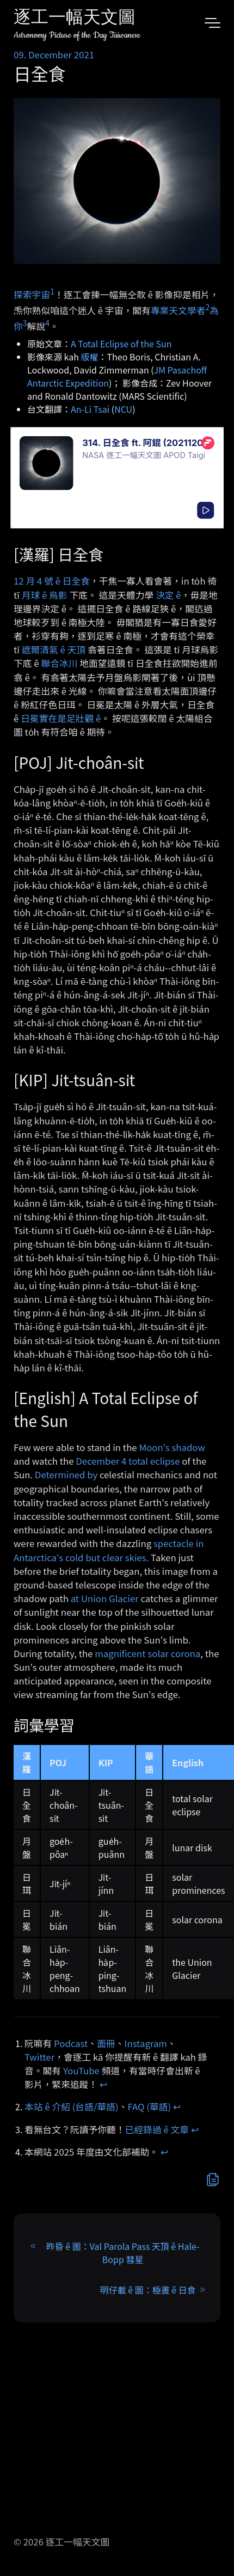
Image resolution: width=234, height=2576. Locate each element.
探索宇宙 (32, 294)
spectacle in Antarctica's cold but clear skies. (109, 1550)
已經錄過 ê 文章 (157, 2129)
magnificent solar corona (147, 1653)
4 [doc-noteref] (47, 322)
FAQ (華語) (149, 2106)
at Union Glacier (105, 1598)
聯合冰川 (59, 663)
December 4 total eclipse (128, 1460)
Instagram (146, 2043)
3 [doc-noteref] (25, 322)
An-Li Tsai (90, 409)
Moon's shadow (172, 1447)
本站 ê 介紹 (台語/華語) (71, 2106)
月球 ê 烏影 (44, 594)
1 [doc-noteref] (52, 291)
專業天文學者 (178, 309)
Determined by (66, 1474)
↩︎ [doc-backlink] (103, 2084)
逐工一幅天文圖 (75, 18)
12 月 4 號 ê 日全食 (52, 580)
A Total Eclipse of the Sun (121, 343)
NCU (123, 409)
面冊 (106, 2043)
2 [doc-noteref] (207, 307)
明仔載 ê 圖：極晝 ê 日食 (148, 2289)
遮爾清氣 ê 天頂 (54, 649)
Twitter (39, 2056)
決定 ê (168, 594)
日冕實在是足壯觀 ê (61, 718)
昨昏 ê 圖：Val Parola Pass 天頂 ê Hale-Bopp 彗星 (123, 2253)
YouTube (81, 2070)
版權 (89, 356)
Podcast (71, 2043)
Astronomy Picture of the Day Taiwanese (77, 35)
